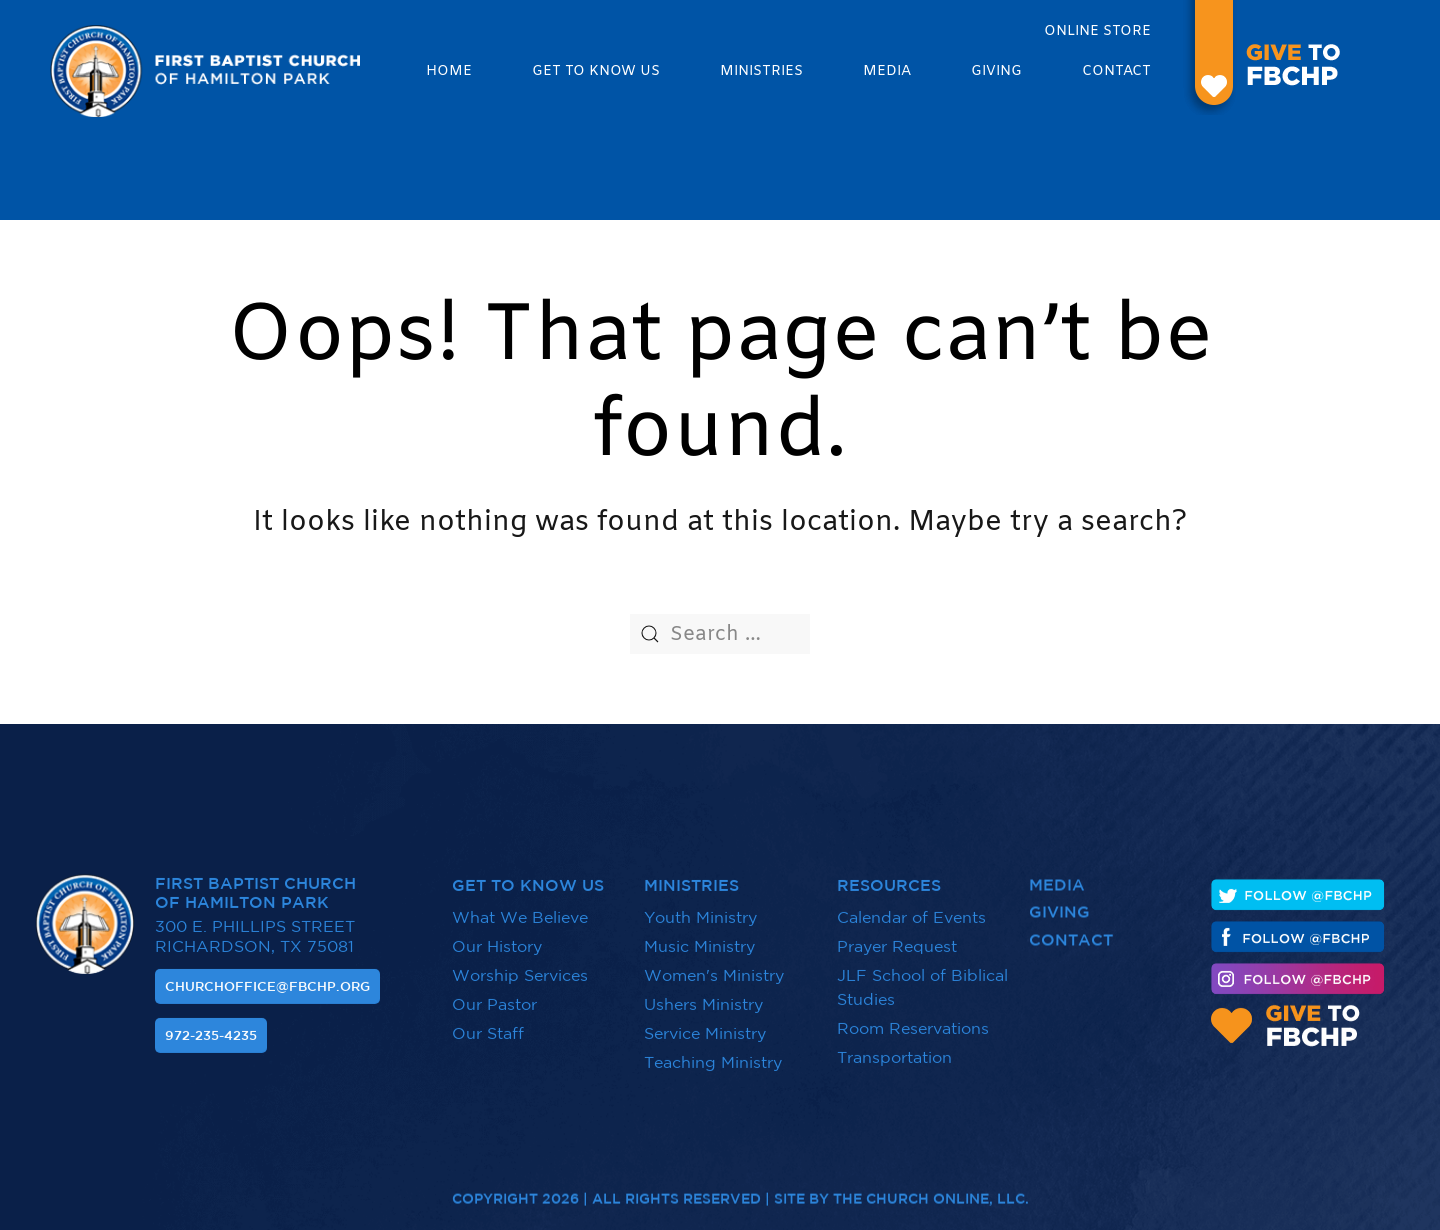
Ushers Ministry (703, 995)
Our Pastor (494, 995)
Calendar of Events (911, 908)
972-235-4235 (211, 1026)
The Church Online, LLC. (931, 1189)
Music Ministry (699, 937)
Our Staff (488, 1024)
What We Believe (520, 908)
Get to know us (596, 71)
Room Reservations (913, 1019)
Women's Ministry (714, 966)
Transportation (894, 1048)
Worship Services (520, 966)
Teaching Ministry (713, 1053)
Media (887, 71)
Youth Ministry (700, 908)
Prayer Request (897, 937)
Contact (1116, 71)
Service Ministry (705, 1024)
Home (449, 71)
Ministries (761, 71)
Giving (996, 71)
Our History (497, 937)
